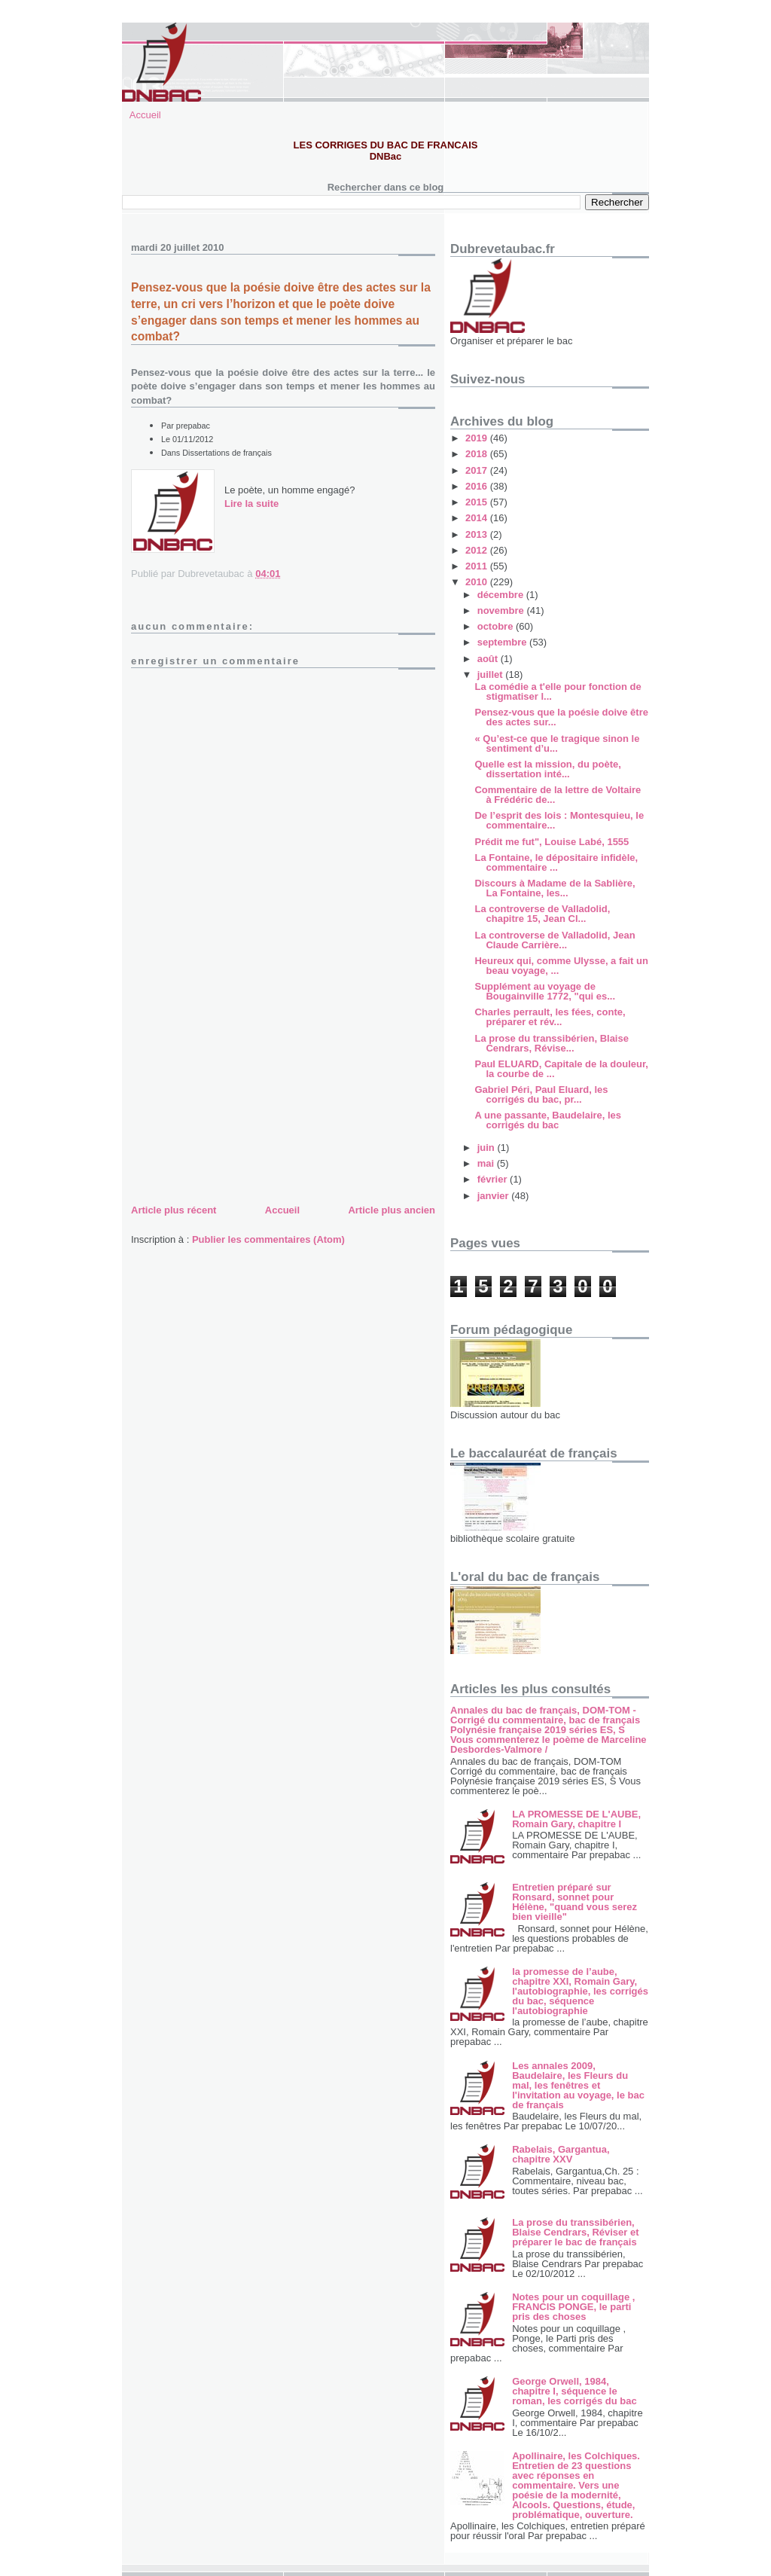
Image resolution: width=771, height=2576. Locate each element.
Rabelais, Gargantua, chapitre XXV (560, 2154)
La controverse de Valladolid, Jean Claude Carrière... (554, 940)
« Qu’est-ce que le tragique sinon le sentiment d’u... (556, 743)
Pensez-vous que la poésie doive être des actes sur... (561, 717)
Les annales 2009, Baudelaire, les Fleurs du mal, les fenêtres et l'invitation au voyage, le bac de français (578, 2085)
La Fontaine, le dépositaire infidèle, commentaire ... (556, 862)
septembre (503, 642)
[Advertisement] (244, 1096)
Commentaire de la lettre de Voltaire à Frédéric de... (557, 794)
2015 (477, 502)
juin (487, 1147)
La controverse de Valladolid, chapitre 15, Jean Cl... (542, 913)
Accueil (145, 115)
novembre (502, 610)
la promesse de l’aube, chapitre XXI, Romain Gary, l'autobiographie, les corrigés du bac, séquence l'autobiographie (580, 1991)
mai (487, 1163)
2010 (477, 582)
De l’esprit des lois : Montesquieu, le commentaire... (559, 820)
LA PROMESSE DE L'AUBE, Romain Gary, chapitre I (576, 1819)
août (489, 658)
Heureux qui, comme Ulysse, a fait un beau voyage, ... (561, 965)
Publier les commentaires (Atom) (268, 1239)
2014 (477, 517)
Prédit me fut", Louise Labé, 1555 (551, 841)
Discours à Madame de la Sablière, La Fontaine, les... (554, 888)
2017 (477, 470)
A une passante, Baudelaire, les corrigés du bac (547, 1120)
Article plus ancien (391, 1210)
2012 (477, 550)
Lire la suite (251, 503)
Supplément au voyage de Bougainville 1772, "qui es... (544, 991)
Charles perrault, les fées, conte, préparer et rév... (549, 1016)
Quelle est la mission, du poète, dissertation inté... (547, 769)
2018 (477, 453)
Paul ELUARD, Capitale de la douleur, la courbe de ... (561, 1068)
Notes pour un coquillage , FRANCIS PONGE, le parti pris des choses (573, 2306)
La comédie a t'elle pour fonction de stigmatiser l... (557, 691)
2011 (477, 566)
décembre (501, 594)
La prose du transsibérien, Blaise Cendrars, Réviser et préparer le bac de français (575, 2232)
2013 (477, 534)
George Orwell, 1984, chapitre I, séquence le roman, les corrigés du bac (574, 2391)
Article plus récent (173, 1210)
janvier (494, 1195)
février (493, 1179)
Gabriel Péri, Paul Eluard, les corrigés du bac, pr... (541, 1094)
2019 (477, 438)
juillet (491, 674)
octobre (496, 626)
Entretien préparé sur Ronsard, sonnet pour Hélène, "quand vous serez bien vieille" (574, 1902)
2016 (477, 486)
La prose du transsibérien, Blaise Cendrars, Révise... (551, 1043)
